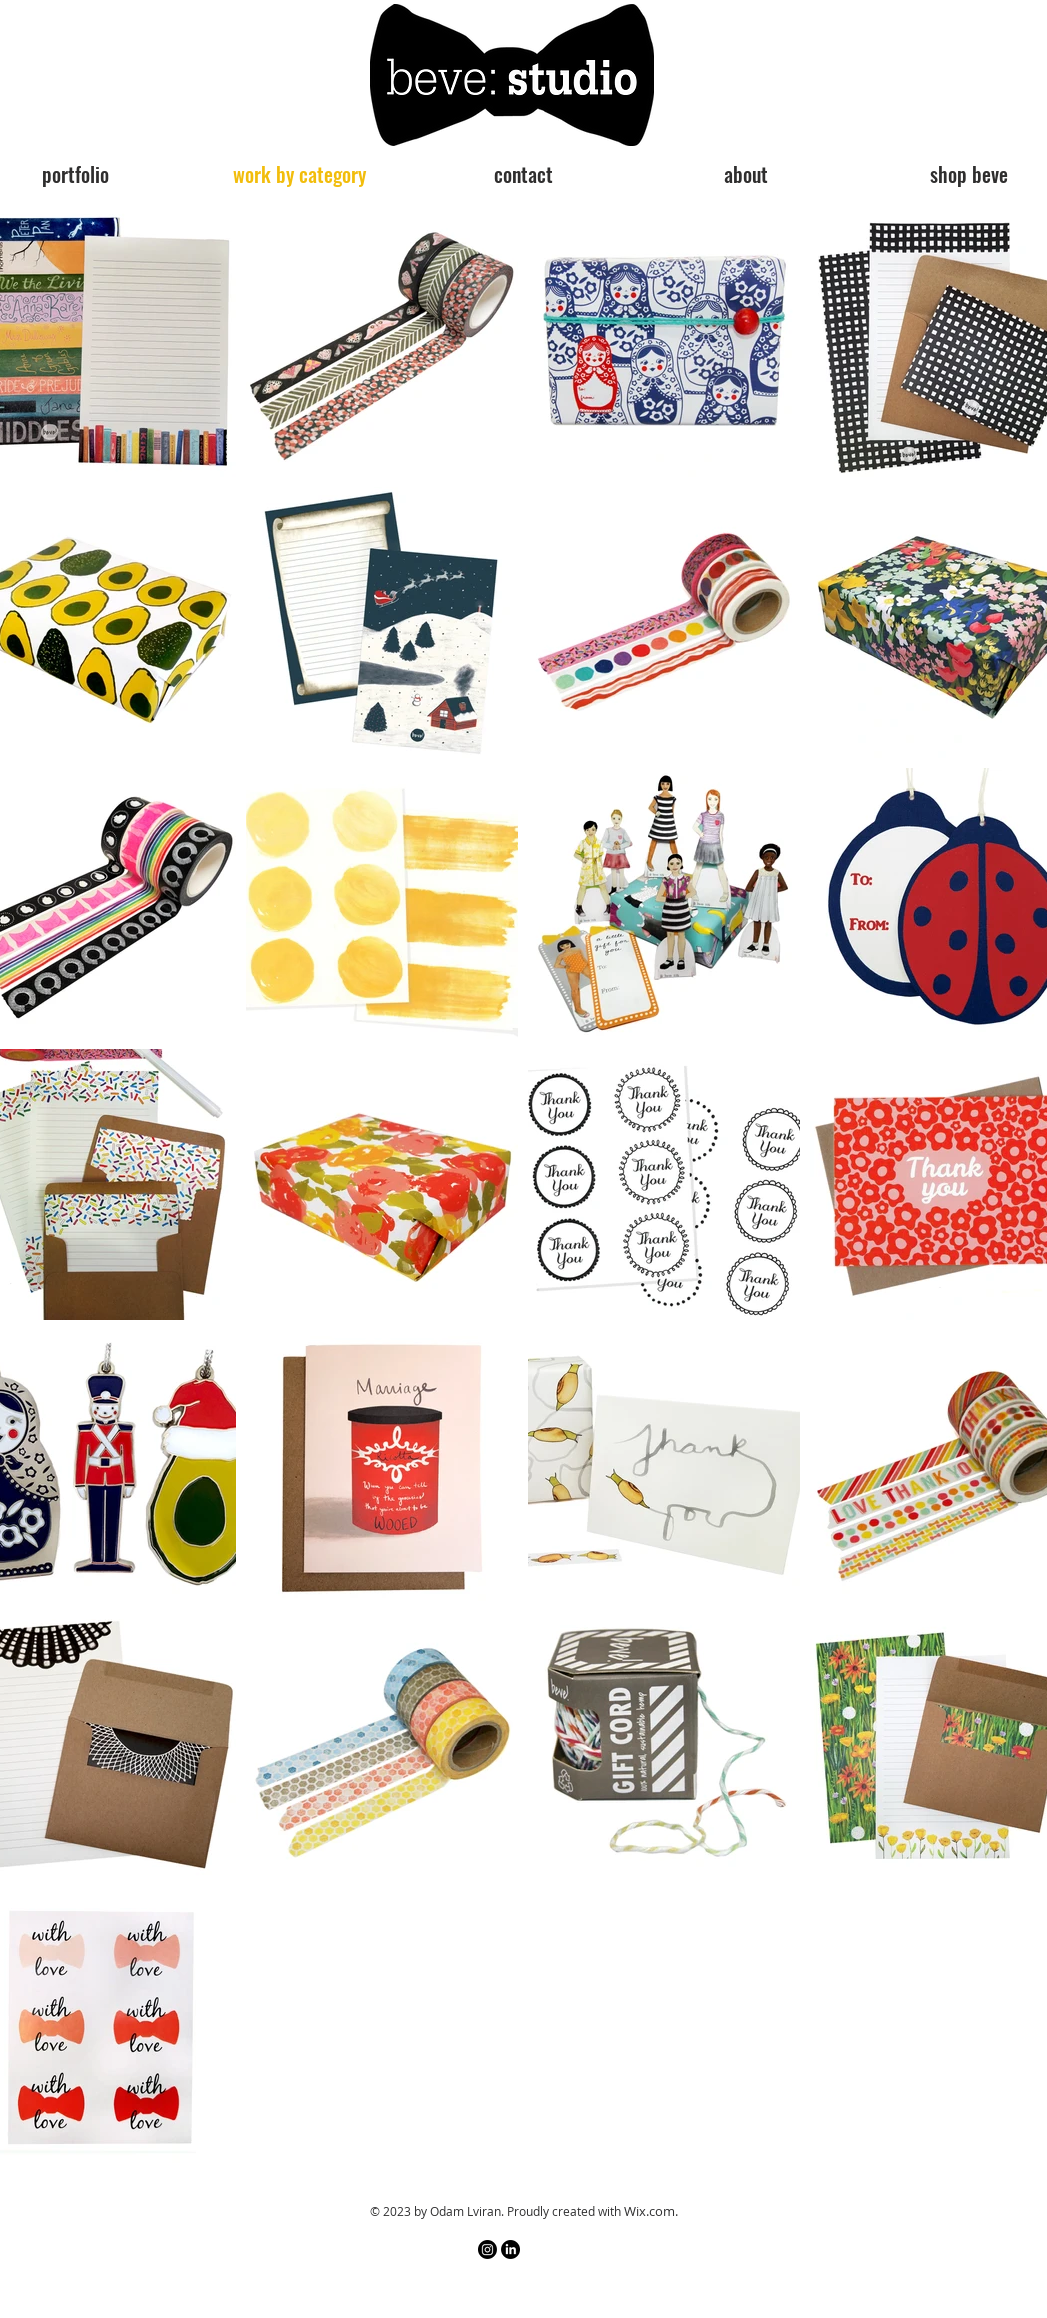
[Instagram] (487, 2249)
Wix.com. (651, 2211)
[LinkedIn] (510, 2249)
